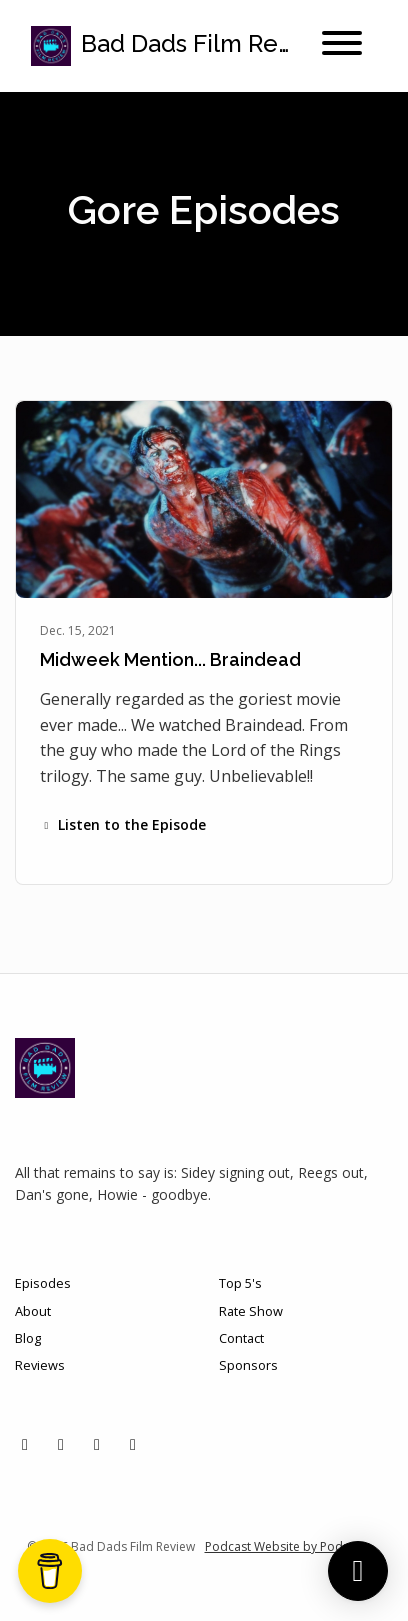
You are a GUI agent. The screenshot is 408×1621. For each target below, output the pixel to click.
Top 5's (240, 1283)
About (33, 1311)
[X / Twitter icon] (25, 1444)
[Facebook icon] (97, 1444)
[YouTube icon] (133, 1444)
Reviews (40, 1365)
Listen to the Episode (123, 824)
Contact (241, 1338)
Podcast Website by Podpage (288, 1546)
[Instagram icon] (61, 1444)
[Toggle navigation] (342, 46)
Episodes (43, 1283)
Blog (28, 1338)
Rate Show (251, 1311)
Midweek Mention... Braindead (170, 659)
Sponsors (248, 1365)
